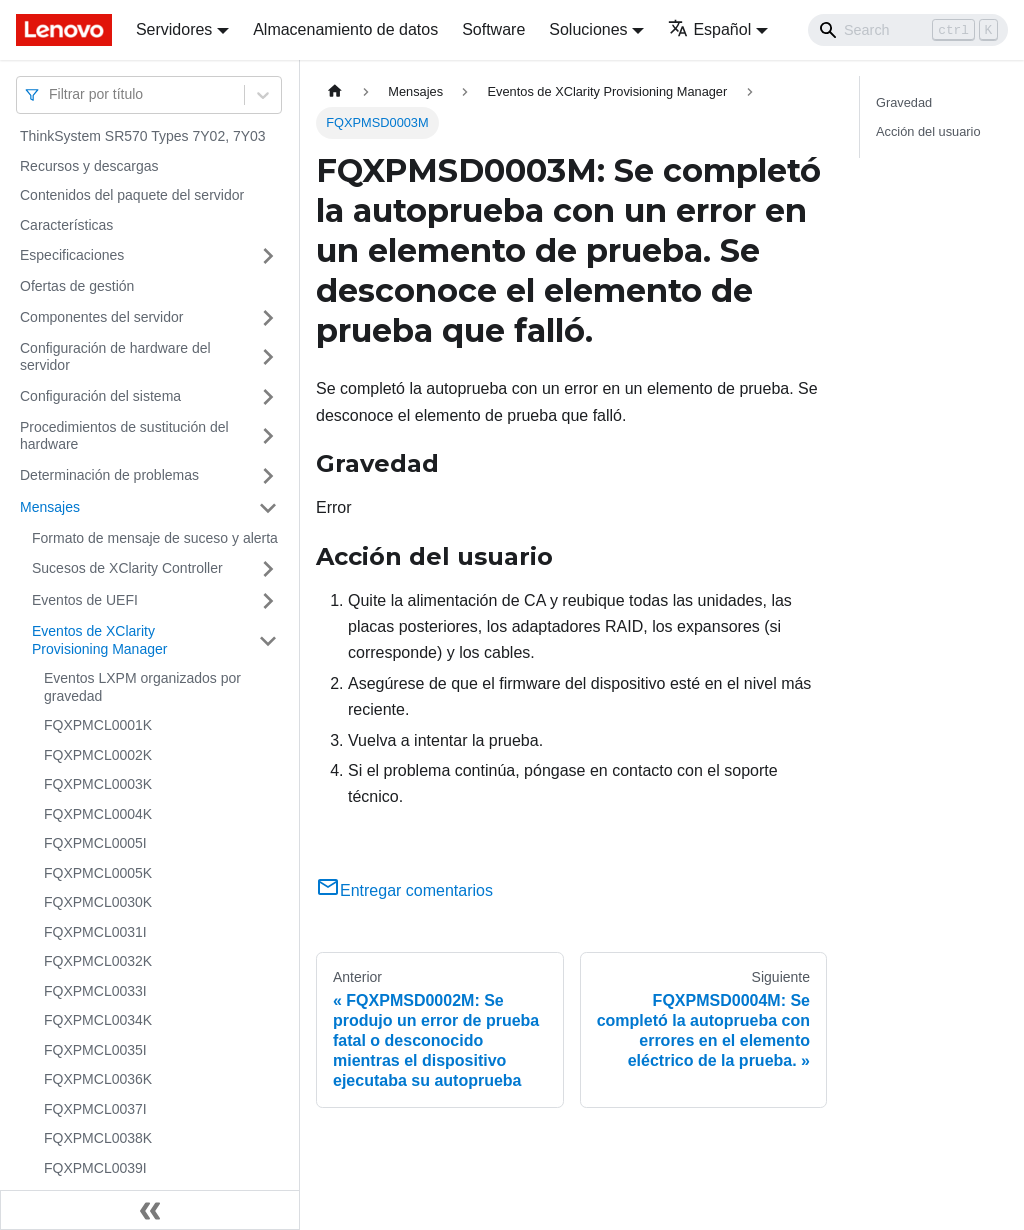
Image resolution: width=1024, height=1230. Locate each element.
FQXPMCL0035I (95, 1050)
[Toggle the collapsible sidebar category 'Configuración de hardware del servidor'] (268, 357)
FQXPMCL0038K (98, 1138)
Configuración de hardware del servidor (115, 357)
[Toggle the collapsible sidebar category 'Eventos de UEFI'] (268, 601)
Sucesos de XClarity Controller (127, 568)
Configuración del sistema (100, 396)
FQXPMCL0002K (98, 755)
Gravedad (904, 102)
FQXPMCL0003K (98, 784)
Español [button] (709, 29)
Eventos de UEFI (85, 600)
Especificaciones (72, 255)
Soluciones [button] (588, 29)
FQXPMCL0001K (98, 725)
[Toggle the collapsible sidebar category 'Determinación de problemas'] (268, 476)
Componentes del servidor (101, 317)
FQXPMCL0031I (95, 932)
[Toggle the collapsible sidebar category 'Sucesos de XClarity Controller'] (268, 569)
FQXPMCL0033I (95, 991)
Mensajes (50, 507)
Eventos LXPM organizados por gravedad (142, 687)
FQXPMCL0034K (98, 1020)
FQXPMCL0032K (98, 961)
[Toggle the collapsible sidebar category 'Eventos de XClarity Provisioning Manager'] (268, 640)
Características (66, 225)
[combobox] (51, 94)
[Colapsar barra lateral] (150, 1210)
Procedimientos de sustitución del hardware (124, 436)
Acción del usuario (928, 131)
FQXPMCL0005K (98, 873)
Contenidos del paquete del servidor (132, 195)
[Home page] (335, 91)
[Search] (908, 30)
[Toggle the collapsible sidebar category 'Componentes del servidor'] (268, 318)
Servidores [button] (174, 29)
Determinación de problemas (109, 475)
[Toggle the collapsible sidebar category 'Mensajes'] (268, 508)
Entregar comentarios (404, 890)
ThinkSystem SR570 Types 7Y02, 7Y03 (143, 136)
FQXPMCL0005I (95, 843)
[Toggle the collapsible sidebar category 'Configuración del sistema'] (268, 397)
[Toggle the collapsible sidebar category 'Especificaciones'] (268, 256)
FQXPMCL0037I (95, 1109)
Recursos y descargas (89, 166)
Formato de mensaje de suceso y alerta (155, 538)
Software (493, 29)
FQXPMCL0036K (98, 1079)
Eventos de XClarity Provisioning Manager (99, 640)
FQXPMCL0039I (95, 1168)
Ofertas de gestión (77, 286)
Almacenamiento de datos (345, 29)
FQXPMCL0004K (98, 814)
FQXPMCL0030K (98, 902)
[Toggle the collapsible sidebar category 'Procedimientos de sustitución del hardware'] (268, 436)
